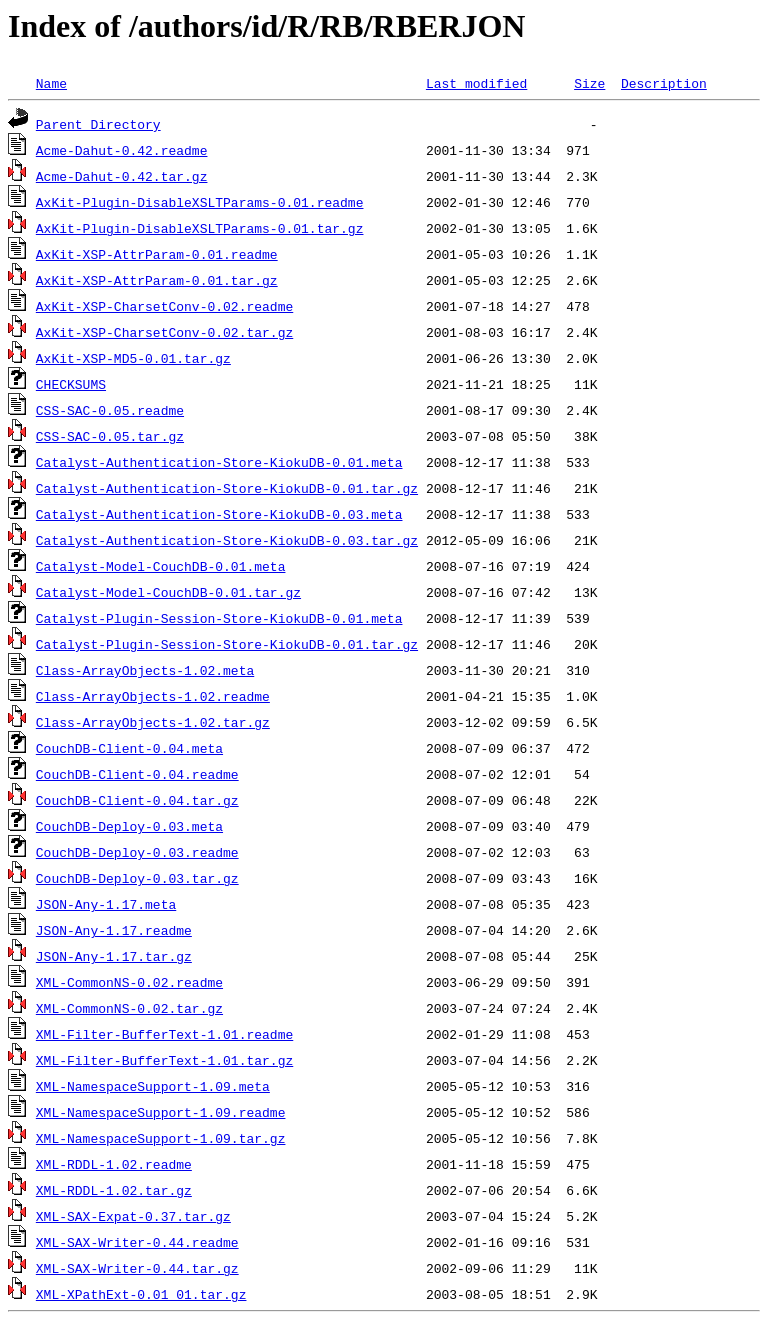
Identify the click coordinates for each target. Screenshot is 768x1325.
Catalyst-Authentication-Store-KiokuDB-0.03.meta (219, 514)
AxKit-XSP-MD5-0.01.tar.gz (133, 358)
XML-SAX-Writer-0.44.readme (137, 1242)
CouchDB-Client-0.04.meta (129, 748)
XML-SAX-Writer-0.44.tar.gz (137, 1268)
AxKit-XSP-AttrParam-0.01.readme (157, 254)
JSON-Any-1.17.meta (106, 904)
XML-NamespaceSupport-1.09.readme (161, 1112)
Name (51, 83)
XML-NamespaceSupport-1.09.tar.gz (161, 1138)
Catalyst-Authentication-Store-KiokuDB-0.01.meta (219, 462)
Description (664, 83)
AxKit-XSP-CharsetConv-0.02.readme (164, 306)
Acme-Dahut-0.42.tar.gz (122, 176)
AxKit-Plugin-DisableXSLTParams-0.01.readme (200, 202)
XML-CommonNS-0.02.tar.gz (129, 1008)
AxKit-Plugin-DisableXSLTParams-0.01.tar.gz (200, 228)
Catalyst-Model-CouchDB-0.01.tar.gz (168, 592)
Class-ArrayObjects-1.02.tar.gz (153, 722)
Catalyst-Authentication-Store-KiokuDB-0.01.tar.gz (227, 488)
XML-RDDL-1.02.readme (114, 1164)
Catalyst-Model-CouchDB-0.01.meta (161, 566)
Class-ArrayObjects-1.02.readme (153, 696)
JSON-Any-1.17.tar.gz (114, 956)
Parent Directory (98, 124)
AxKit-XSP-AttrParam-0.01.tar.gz (157, 280)
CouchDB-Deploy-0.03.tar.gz (137, 878)
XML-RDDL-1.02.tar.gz (114, 1190)
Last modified (476, 83)
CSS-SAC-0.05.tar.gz (110, 436)
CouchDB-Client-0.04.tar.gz (137, 800)
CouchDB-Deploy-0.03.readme (137, 852)
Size (589, 83)
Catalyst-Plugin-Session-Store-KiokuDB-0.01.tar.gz (227, 644)
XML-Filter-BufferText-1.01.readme (164, 1034)
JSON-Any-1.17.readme (114, 930)
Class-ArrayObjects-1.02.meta (145, 670)
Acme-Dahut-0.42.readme (122, 150)
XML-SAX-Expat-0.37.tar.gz (133, 1216)
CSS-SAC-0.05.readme (110, 410)
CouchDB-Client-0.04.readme (137, 774)
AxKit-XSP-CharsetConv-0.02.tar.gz (164, 332)
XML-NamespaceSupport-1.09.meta (153, 1086)
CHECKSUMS (71, 384)
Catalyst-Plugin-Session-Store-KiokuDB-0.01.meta (219, 618)
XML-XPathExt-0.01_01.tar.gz (141, 1294)
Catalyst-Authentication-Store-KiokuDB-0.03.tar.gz (227, 540)
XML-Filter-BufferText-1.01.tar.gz (164, 1060)
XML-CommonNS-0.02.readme (129, 982)
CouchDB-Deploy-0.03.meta (129, 826)
